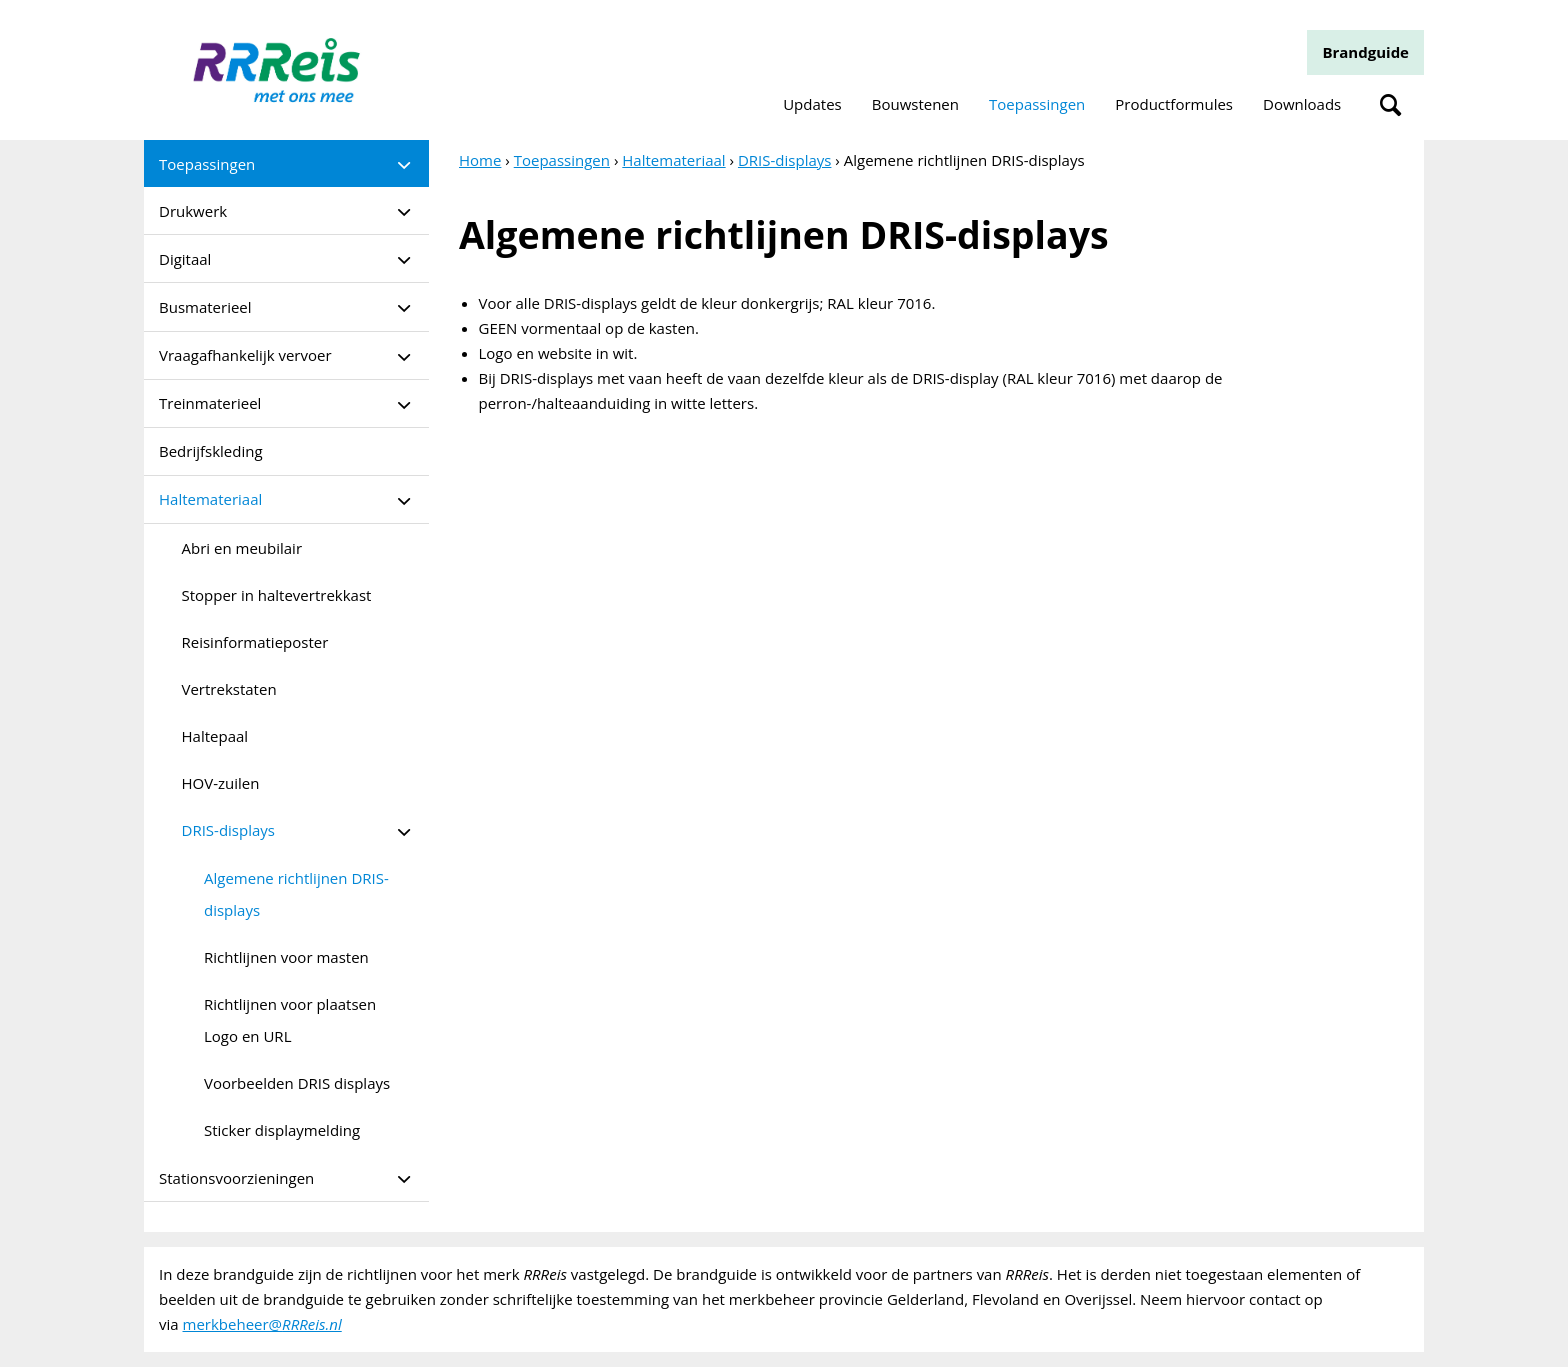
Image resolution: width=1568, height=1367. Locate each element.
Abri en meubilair (242, 548)
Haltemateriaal (210, 499)
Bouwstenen (915, 104)
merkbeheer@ (262, 1324)
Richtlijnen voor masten (286, 957)
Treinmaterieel (210, 403)
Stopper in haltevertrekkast (277, 595)
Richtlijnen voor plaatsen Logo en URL (290, 1020)
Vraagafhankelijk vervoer (245, 355)
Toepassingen (1037, 104)
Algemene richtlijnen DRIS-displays (296, 894)
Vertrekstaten (229, 689)
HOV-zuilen (221, 783)
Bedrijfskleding (211, 451)
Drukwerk (193, 211)
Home (480, 160)
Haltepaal (215, 736)
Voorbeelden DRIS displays (297, 1083)
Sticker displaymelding (282, 1130)
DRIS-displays (228, 830)
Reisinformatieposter (255, 642)
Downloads (1302, 104)
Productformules (1174, 104)
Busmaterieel (205, 307)
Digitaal (185, 259)
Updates (812, 104)
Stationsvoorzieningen (236, 1178)
